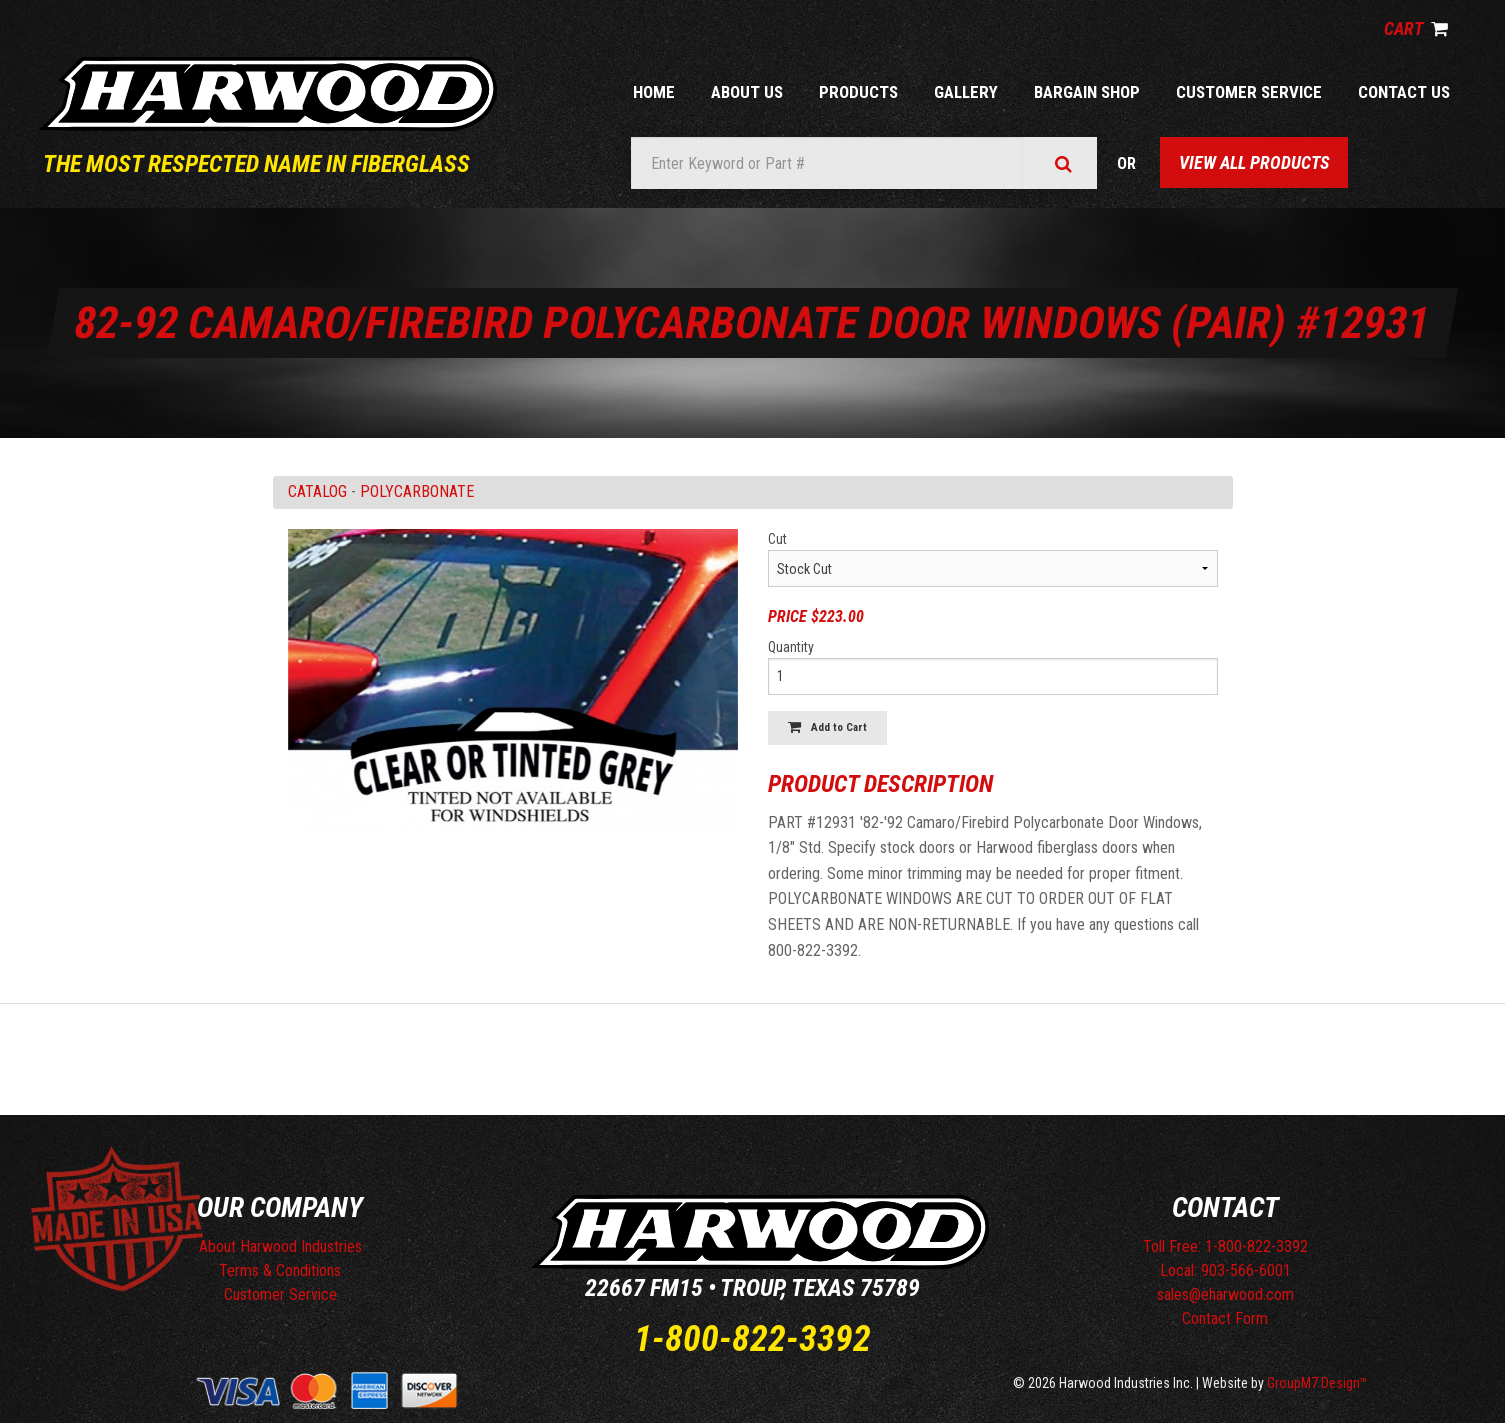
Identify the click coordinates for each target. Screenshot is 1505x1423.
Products (858, 92)
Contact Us (1404, 92)
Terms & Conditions (280, 1270)
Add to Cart (827, 727)
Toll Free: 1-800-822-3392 (1225, 1246)
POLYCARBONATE (417, 491)
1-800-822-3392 (752, 1339)
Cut (777, 539)
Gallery (966, 92)
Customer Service (1249, 92)
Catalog (317, 491)
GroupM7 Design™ (1317, 1383)
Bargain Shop (1087, 92)
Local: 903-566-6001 (1225, 1270)
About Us (747, 92)
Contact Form (1225, 1318)
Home (654, 92)
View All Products (1254, 162)
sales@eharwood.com (1225, 1294)
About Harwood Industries (280, 1246)
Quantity (791, 647)
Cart (1416, 28)
